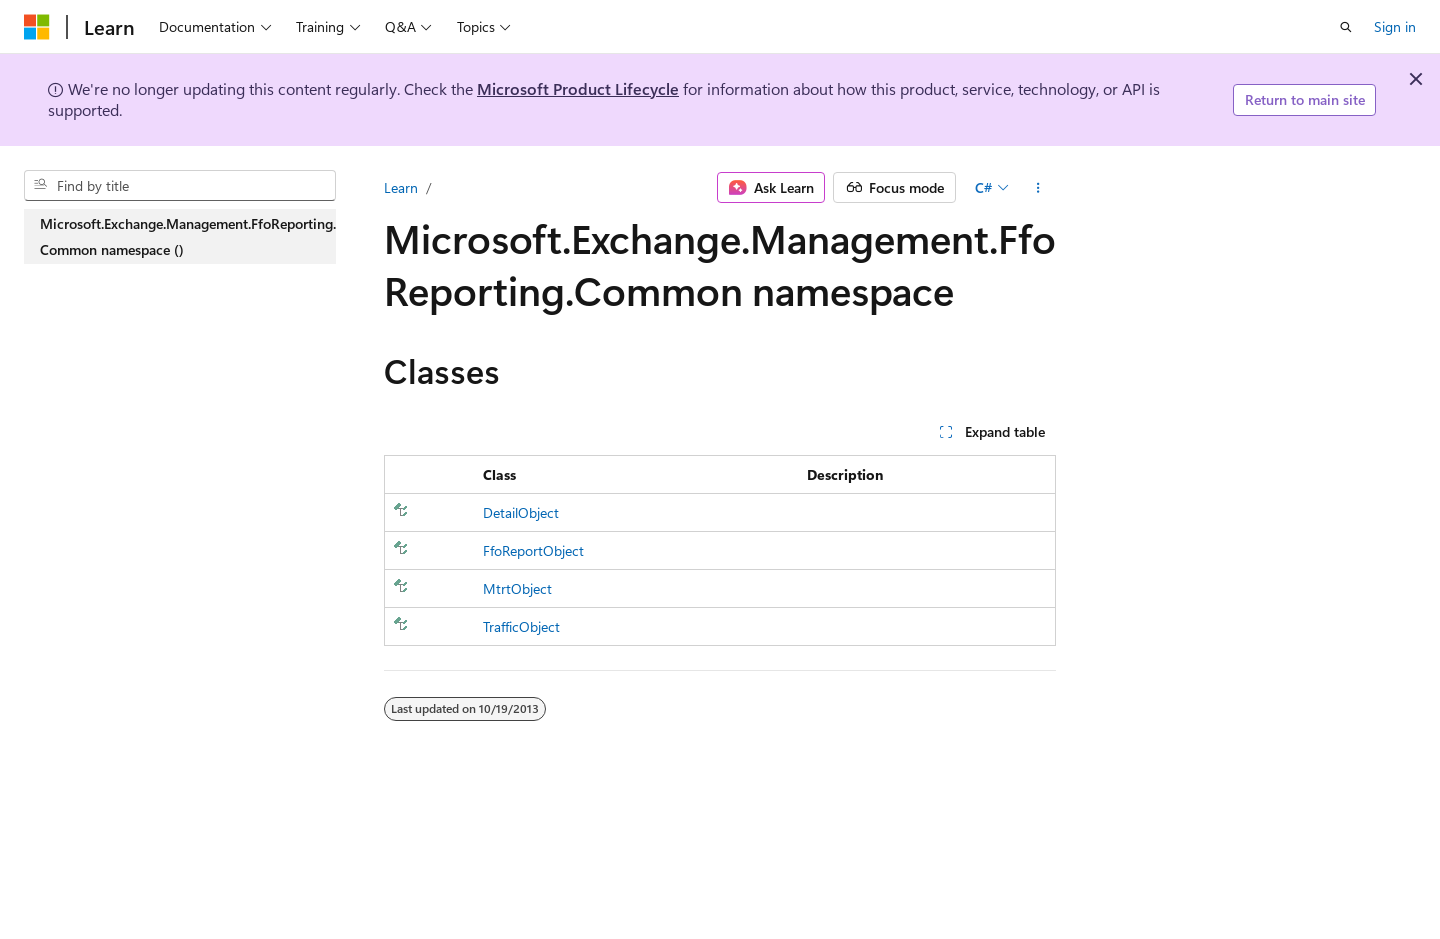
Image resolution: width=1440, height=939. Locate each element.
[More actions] (1038, 188)
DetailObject (521, 512)
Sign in (1395, 26)
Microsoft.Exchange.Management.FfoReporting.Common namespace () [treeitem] (188, 236)
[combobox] (180, 186)
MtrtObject (517, 588)
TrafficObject (521, 626)
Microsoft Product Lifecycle (578, 88)
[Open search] (1346, 27)
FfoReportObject (533, 550)
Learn (401, 187)
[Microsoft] (37, 27)
